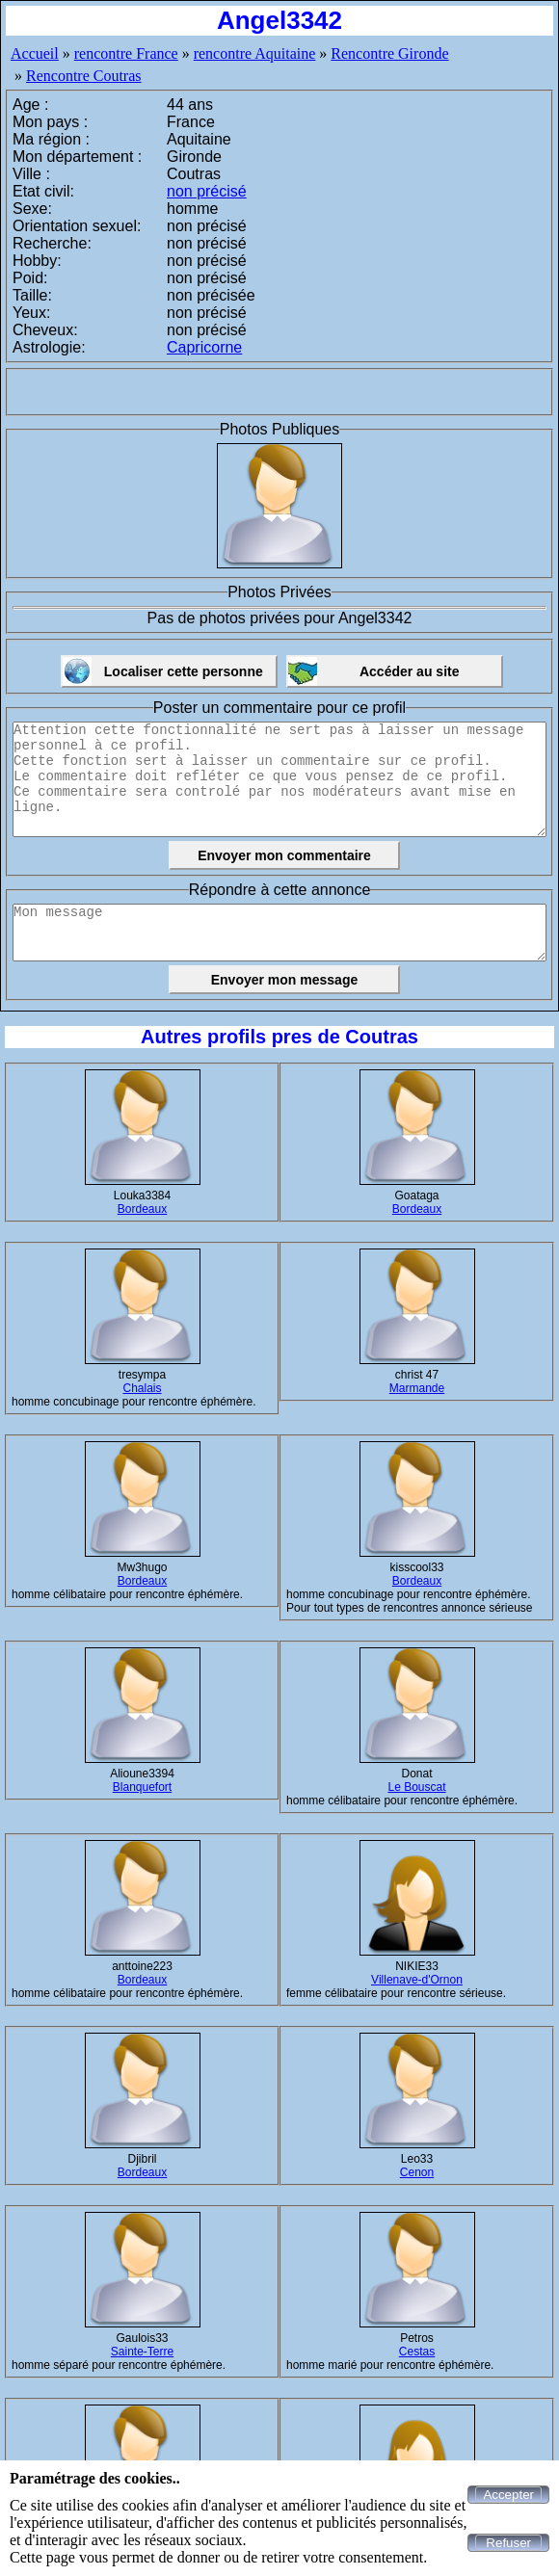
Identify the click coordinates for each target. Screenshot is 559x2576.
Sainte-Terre (142, 2351)
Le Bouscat (416, 1787)
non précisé (207, 191)
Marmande (416, 1388)
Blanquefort (142, 1787)
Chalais (141, 1388)
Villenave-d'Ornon (417, 1979)
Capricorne (204, 347)
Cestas (417, 2351)
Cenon (417, 2172)
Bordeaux (142, 1209)
